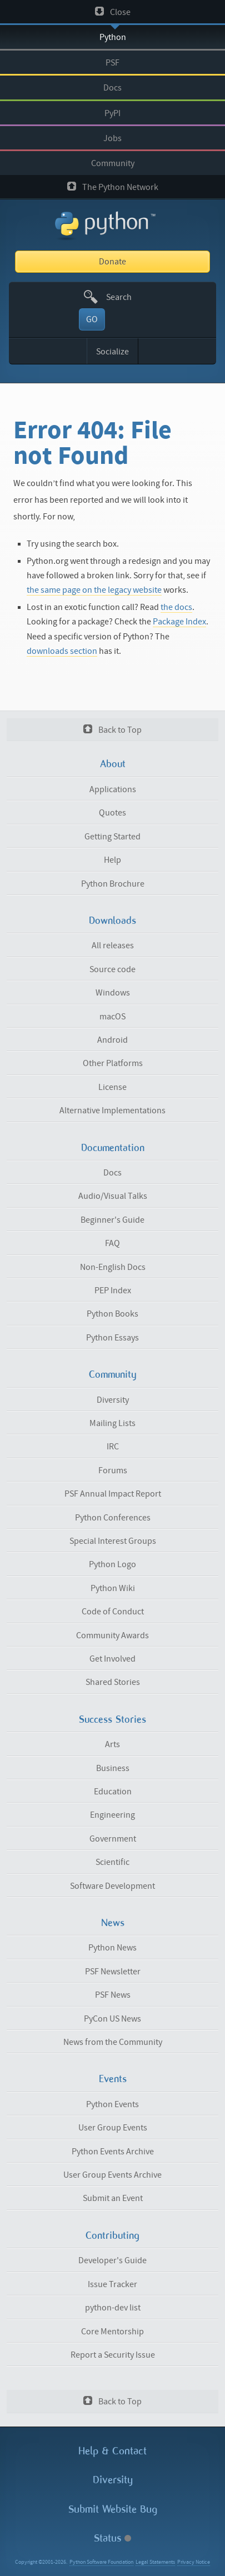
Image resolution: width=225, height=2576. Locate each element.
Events (113, 2078)
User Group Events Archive (112, 2175)
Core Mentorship (112, 2332)
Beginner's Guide (112, 1220)
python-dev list (113, 2308)
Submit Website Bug (112, 2509)
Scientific (112, 1862)
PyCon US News (112, 2019)
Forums (112, 1470)
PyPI (112, 113)
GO (92, 319)
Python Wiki (113, 1588)
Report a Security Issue (113, 2355)
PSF (112, 63)
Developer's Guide (112, 2260)
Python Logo (112, 1564)
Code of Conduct (113, 1612)
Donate (112, 262)
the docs (176, 607)
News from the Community (112, 2042)
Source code (112, 969)
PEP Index (112, 1290)
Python (112, 37)
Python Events (112, 2104)
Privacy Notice (193, 2562)
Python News (112, 1948)
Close (113, 12)
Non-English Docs (113, 1267)
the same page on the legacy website (94, 590)
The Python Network (112, 187)
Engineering (112, 1815)
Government (112, 1839)
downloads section (62, 651)
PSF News (113, 1995)
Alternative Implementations (112, 1111)
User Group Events (112, 2128)
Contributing (112, 2235)
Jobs (112, 138)
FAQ (112, 1243)
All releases (113, 946)
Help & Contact (112, 2451)
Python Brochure (112, 884)
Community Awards (112, 1635)
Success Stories (112, 1719)
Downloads (112, 920)
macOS (112, 1017)
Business (112, 1768)
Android (112, 1040)
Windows (113, 993)
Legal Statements (155, 2562)
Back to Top (112, 729)
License (112, 1087)
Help (112, 860)
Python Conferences (113, 1518)
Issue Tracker (112, 2284)
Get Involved (112, 1659)
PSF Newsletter (113, 1972)
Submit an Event (113, 2198)
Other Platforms (113, 1063)
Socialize (112, 352)
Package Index (179, 622)
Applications (112, 789)
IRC (113, 1447)
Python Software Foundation (101, 2562)
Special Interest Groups (112, 1541)
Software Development (112, 1886)
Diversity (113, 1400)
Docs (112, 88)
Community (112, 163)
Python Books (112, 1314)
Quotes (112, 813)
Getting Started (112, 837)
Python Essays (112, 1338)
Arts (112, 1744)
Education (113, 1792)
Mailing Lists (112, 1423)
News (112, 1922)
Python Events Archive (113, 2152)
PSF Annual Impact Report (112, 1494)
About (113, 764)
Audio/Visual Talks (112, 1196)
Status (112, 2538)
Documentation (112, 1147)
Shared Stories (113, 1682)
